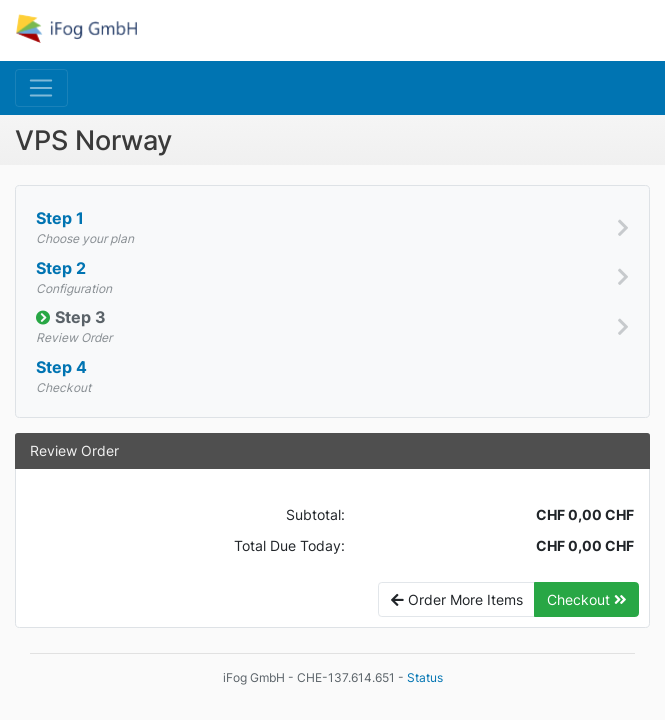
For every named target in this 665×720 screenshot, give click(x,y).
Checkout (587, 599)
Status (425, 677)
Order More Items (457, 599)
